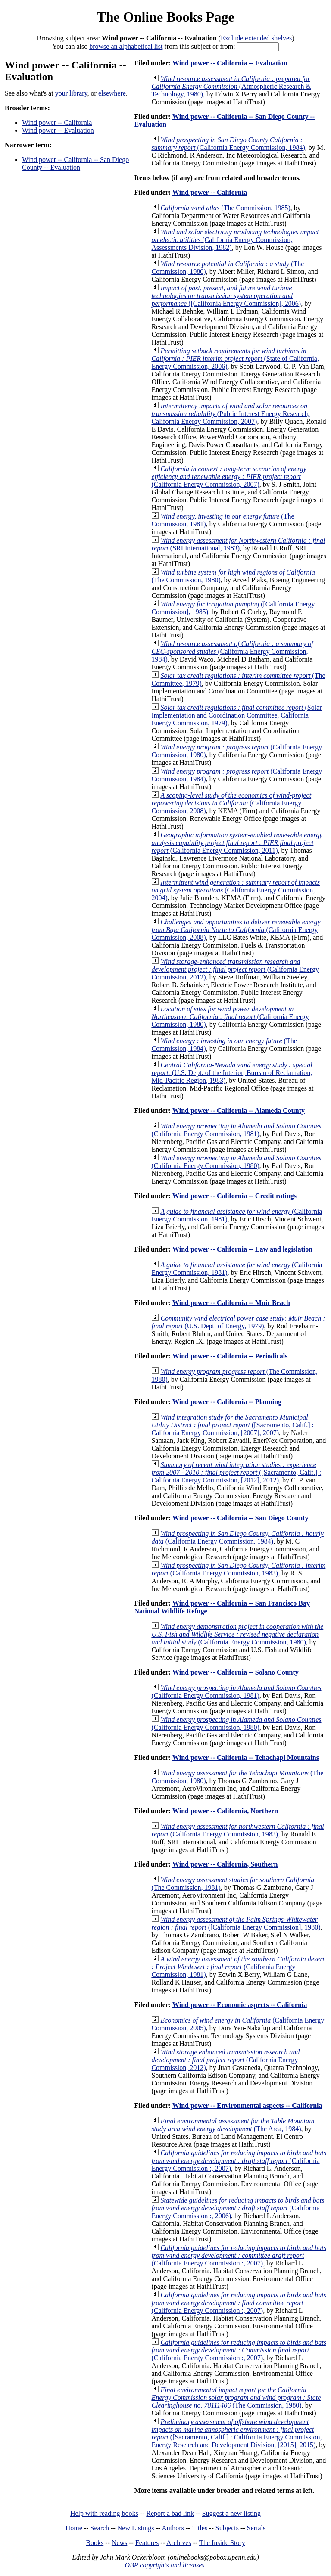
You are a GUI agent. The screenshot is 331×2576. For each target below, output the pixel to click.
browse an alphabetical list (125, 46)
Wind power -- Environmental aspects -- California (247, 2105)
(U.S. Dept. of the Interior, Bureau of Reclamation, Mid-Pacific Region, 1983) (231, 1072)
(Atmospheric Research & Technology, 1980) (231, 86)
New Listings (135, 2528)
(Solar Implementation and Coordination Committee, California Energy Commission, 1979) (236, 715)
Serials (256, 2528)
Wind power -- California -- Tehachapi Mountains (245, 1757)
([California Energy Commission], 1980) (235, 1923)
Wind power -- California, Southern (225, 1864)
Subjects (227, 2528)
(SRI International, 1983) (238, 544)
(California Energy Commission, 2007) (228, 476)
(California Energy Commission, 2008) (231, 803)
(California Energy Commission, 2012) (235, 969)
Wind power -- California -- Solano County (235, 1672)
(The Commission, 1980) (236, 2397)
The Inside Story (222, 2542)
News (119, 2542)
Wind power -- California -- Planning (226, 1401)
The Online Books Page (165, 17)
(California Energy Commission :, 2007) (238, 2160)
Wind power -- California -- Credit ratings (234, 1195)
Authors (173, 2528)
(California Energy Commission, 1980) (230, 1016)
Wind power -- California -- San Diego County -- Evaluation (75, 163)
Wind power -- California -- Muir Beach (231, 1302)
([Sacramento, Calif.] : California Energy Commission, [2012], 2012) (236, 1472)
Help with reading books (104, 2513)
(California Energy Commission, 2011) (236, 842)
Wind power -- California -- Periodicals (229, 1356)
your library (71, 93)
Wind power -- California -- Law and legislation (242, 1249)
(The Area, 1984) (232, 2124)
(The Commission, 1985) (225, 207)
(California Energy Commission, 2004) (235, 890)
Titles (199, 2528)
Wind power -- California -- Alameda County (238, 1110)
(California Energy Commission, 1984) (228, 143)
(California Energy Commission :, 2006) (237, 2208)
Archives (178, 2542)
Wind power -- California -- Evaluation (229, 63)
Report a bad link (170, 2513)
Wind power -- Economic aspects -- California (239, 2004)
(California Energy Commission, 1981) (236, 1129)
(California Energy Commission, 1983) (238, 1569)
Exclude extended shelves (256, 38)
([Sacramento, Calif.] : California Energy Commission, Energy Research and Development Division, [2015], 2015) (236, 2433)
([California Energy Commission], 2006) (226, 295)
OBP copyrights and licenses (164, 2565)
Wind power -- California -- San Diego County (240, 1518)
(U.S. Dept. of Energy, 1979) (238, 1322)
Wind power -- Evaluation (58, 130)
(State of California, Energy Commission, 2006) (235, 358)
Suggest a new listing (231, 2513)
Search (100, 2528)
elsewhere (112, 93)
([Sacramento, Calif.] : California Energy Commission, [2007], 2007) (232, 1425)
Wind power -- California (57, 122)
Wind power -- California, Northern (225, 1811)
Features (147, 2542)
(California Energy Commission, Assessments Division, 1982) (235, 239)
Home (74, 2528)
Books (94, 2542)
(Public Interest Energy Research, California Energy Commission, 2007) (230, 413)
